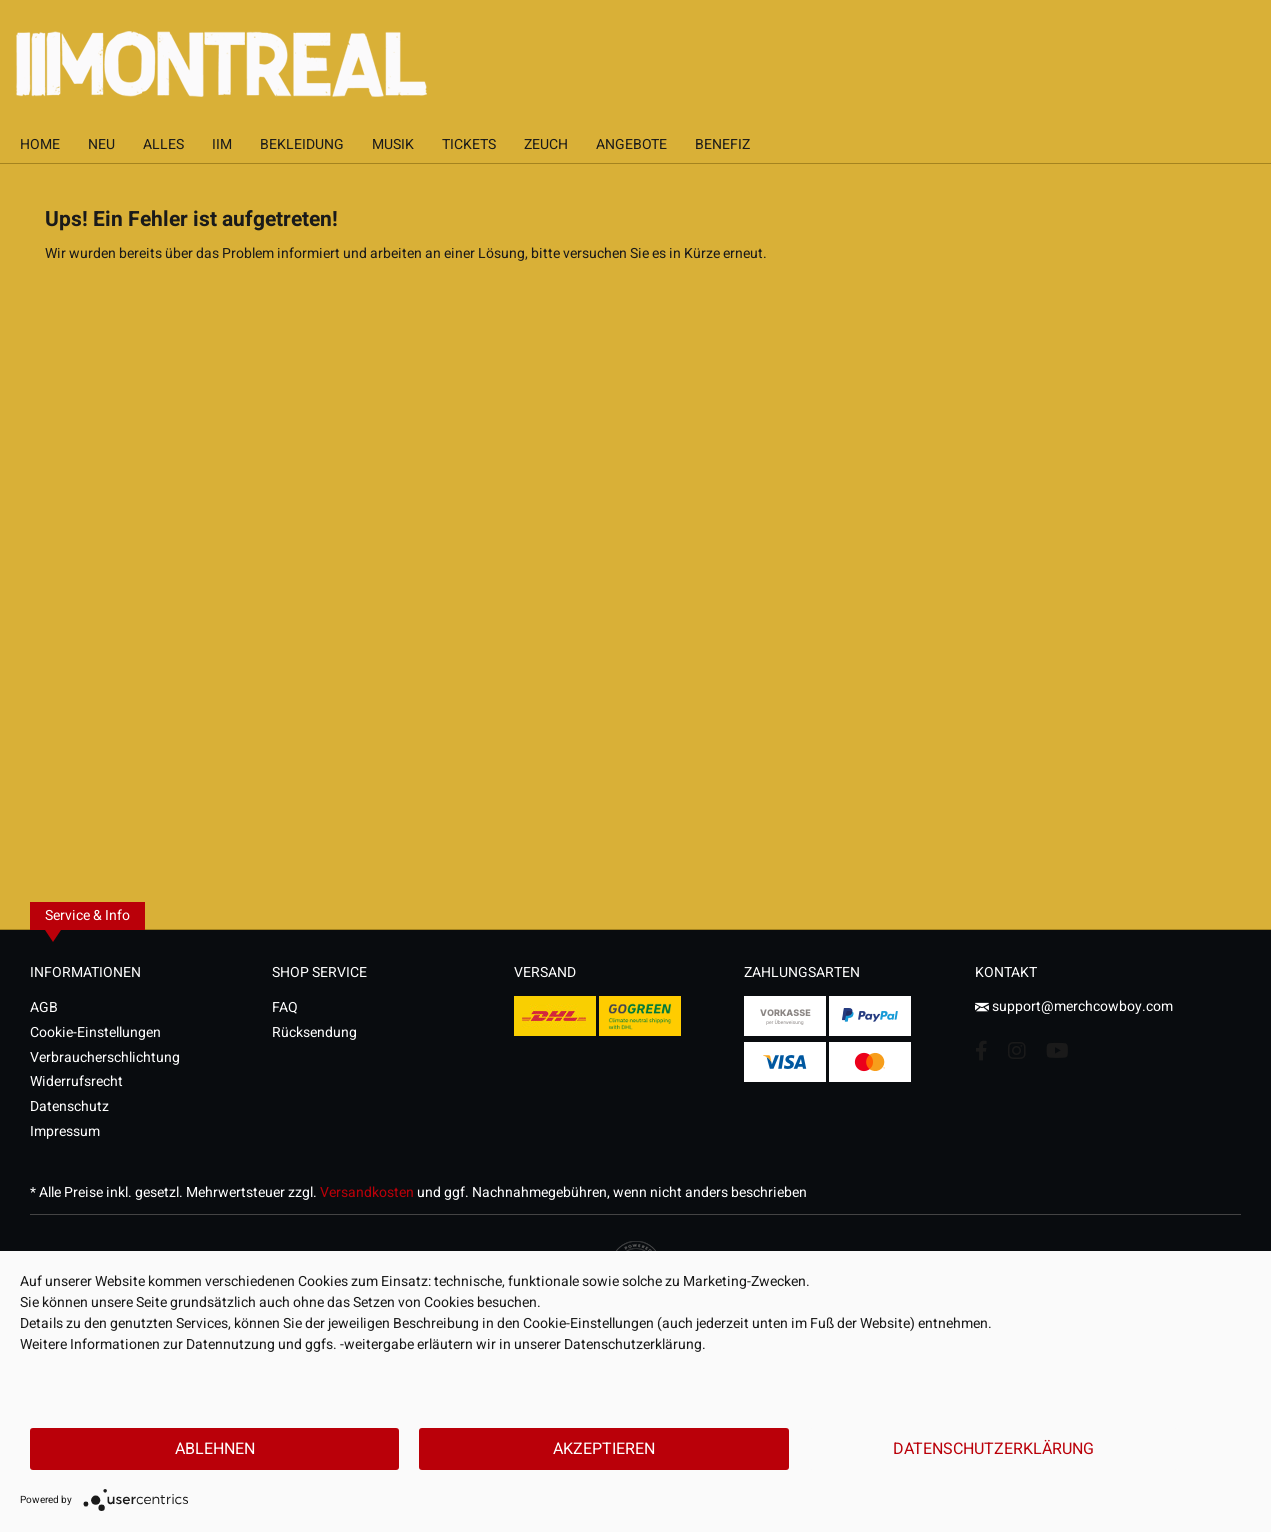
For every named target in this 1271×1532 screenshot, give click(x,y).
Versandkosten (367, 1192)
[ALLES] (163, 144)
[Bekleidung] (302, 144)
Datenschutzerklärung (993, 1449)
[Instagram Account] (1017, 1050)
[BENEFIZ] (722, 144)
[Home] (40, 144)
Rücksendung (314, 1032)
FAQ (285, 1007)
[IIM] (222, 144)
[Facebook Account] (981, 1050)
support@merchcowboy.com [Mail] (1074, 1006)
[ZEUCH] (546, 144)
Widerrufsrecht (76, 1081)
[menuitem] (40, 144)
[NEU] (101, 144)
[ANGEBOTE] (631, 144)
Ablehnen (215, 1449)
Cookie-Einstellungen (95, 1032)
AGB (44, 1007)
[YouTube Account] (1057, 1050)
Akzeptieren (604, 1449)
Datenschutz (69, 1106)
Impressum (65, 1131)
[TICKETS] (469, 144)
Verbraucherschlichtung (105, 1057)
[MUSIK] (393, 144)
